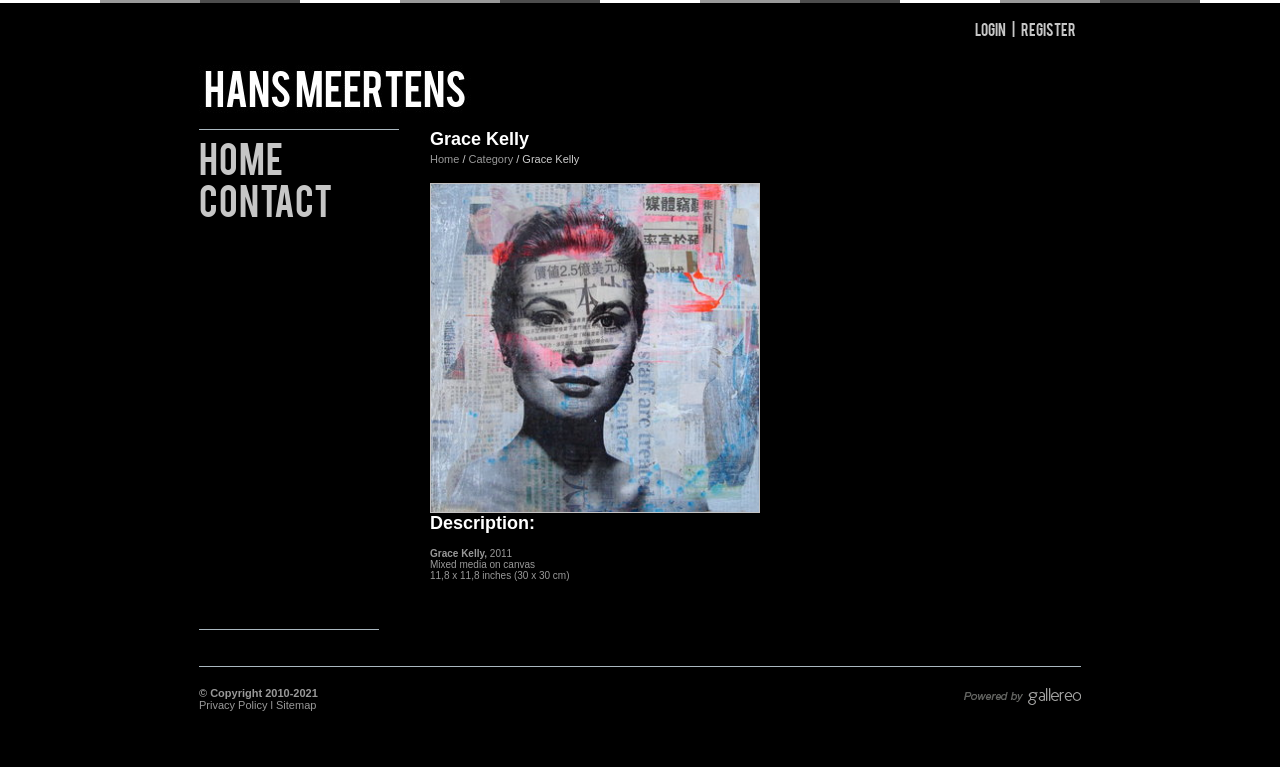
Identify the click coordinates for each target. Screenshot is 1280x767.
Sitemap (296, 705)
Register (1048, 28)
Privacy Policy (233, 705)
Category (493, 159)
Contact (265, 197)
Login (990, 28)
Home (241, 155)
